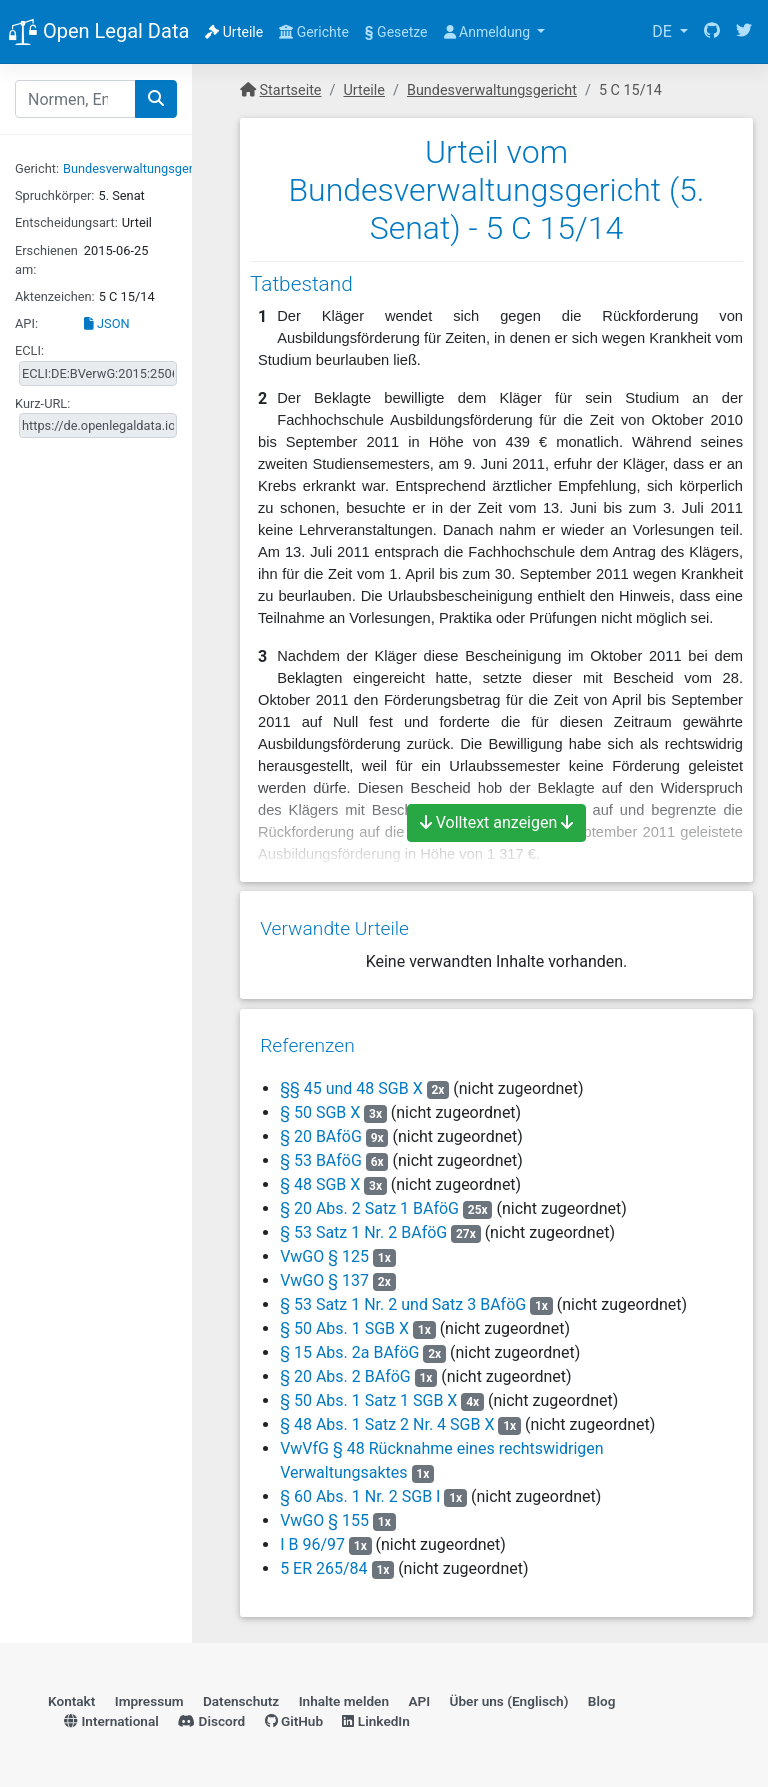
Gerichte (314, 32)
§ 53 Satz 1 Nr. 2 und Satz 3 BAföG (403, 1295)
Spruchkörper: (54, 195)
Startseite (291, 90)
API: (26, 323)
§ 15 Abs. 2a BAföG (349, 1343)
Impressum (149, 1692)
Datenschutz (241, 1692)
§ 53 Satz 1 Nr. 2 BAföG (363, 1223)
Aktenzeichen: (55, 296)
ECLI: (29, 350)
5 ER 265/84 (323, 1559)
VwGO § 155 (326, 1511)
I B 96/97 (312, 1535)
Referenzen (307, 1036)
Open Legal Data (98, 33)
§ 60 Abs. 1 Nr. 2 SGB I (360, 1487)
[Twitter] (744, 32)
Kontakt (71, 1692)
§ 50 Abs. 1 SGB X (344, 1319)
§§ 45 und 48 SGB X (351, 1079)
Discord (211, 1712)
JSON (107, 323)
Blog (602, 1692)
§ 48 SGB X (320, 1175)
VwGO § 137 (326, 1271)
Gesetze (396, 32)
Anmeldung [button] (489, 32)
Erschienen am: (46, 260)
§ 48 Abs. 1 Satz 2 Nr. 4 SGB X (387, 1415)
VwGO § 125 (326, 1247)
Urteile (234, 32)
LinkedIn (375, 1712)
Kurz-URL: (42, 403)
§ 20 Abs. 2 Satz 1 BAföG (369, 1199)
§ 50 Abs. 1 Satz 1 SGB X (368, 1391)
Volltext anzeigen (497, 822)
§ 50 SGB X (320, 1103)
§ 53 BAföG (321, 1151)
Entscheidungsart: (66, 222)
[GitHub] (712, 32)
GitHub (294, 1712)
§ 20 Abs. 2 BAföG (345, 1367)
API (419, 1692)
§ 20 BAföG (321, 1127)
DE (664, 31)
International (111, 1712)
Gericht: (37, 168)
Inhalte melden (344, 1692)
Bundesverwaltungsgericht (138, 168)
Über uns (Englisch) (509, 1692)
